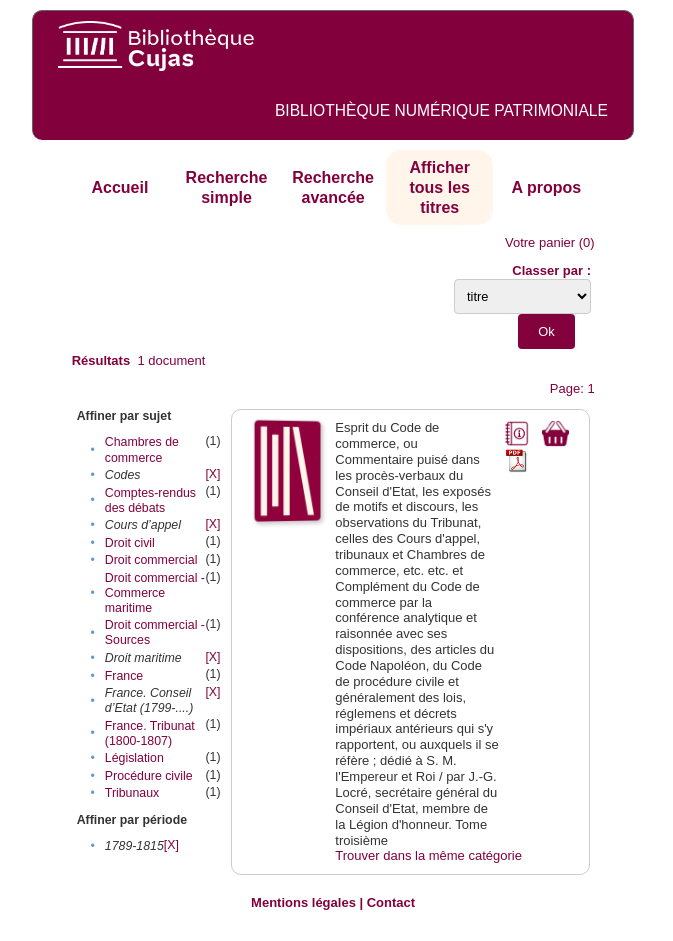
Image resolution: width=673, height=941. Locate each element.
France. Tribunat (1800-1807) (150, 733)
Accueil (119, 187)
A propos (547, 187)
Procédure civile (149, 776)
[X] (212, 474)
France (124, 676)
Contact (391, 902)
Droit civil (130, 543)
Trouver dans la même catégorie (428, 855)
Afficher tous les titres (439, 187)
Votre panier (540, 242)
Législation (134, 758)
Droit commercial (151, 560)
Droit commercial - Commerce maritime (155, 593)
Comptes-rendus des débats (150, 500)
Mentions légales (303, 902)
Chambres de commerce (142, 449)
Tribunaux (132, 793)
